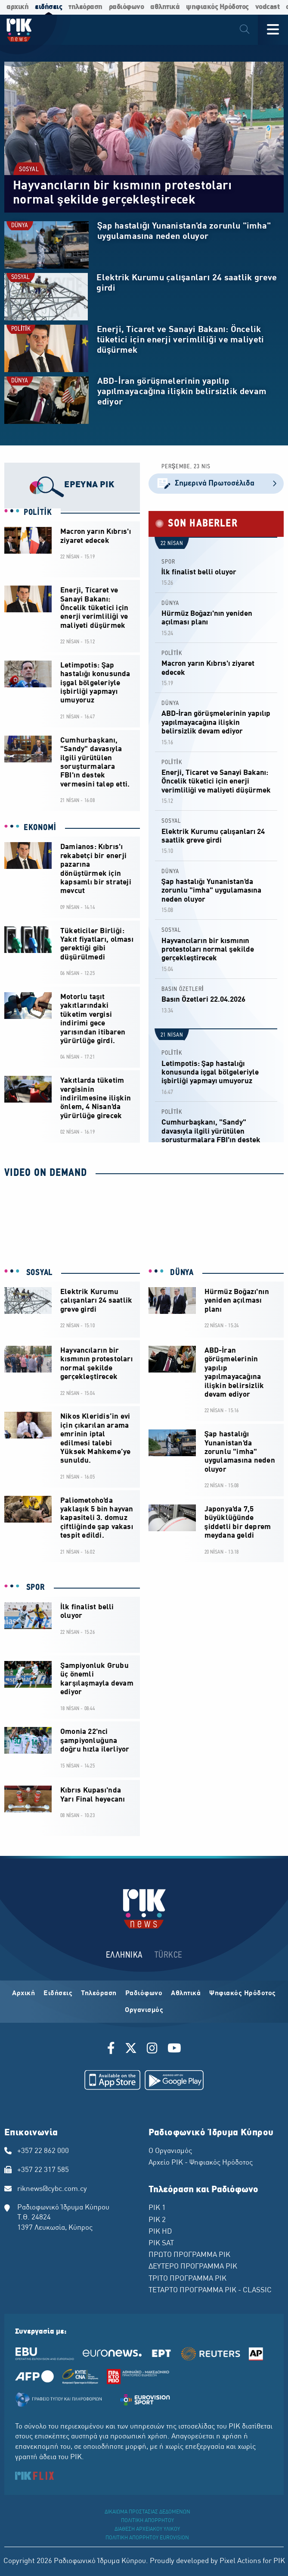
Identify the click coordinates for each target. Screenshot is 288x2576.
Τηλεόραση (99, 1993)
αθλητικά (165, 7)
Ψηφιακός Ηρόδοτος (242, 1993)
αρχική (17, 7)
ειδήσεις (48, 7)
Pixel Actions (240, 2561)
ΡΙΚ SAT (161, 2243)
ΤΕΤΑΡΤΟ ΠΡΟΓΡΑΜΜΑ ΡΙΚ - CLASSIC (210, 2290)
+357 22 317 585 (43, 2170)
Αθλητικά (186, 1993)
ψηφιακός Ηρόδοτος (217, 7)
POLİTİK (21, 329)
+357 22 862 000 (43, 2151)
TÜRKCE (169, 1955)
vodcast (267, 7)
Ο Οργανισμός (170, 2151)
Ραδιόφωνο (144, 1993)
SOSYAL (29, 169)
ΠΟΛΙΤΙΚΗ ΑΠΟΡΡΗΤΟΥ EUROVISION (147, 2538)
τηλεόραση (85, 7)
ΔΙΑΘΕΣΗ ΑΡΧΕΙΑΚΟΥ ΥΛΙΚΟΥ (147, 2529)
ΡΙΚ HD (160, 2231)
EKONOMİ (40, 828)
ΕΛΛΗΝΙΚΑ (124, 1955)
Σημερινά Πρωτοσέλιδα (216, 483)
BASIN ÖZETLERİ (182, 989)
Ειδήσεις (57, 1993)
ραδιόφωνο (126, 7)
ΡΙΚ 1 (157, 2208)
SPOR (168, 562)
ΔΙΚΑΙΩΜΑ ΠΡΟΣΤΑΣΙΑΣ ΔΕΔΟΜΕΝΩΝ (147, 2512)
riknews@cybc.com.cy (52, 2189)
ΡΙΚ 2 (157, 2220)
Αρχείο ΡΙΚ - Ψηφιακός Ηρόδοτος (201, 2162)
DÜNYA (19, 226)
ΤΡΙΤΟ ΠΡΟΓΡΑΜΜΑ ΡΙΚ (187, 2278)
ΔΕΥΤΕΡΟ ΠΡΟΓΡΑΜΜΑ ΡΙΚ (193, 2266)
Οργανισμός (144, 2010)
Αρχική (23, 1993)
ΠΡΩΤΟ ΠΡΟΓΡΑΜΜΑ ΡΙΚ (189, 2255)
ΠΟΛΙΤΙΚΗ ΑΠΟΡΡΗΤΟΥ (147, 2520)
